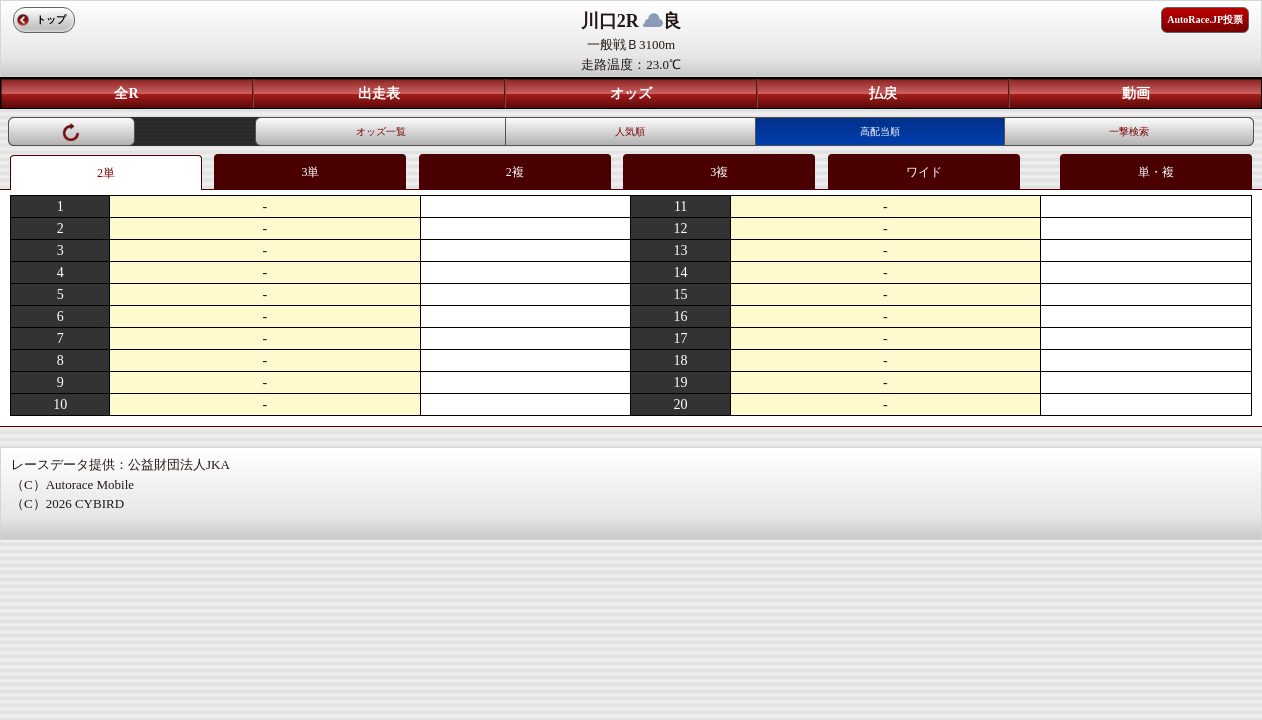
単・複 (1156, 172)
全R (126, 93)
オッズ (631, 93)
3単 (310, 172)
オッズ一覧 (381, 131)
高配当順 (880, 131)
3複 (719, 172)
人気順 (630, 131)
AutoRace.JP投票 (1205, 19)
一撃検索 (1129, 131)
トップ (51, 19)
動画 (1136, 93)
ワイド (924, 172)
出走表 (379, 93)
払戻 (883, 93)
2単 (106, 173)
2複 (515, 172)
